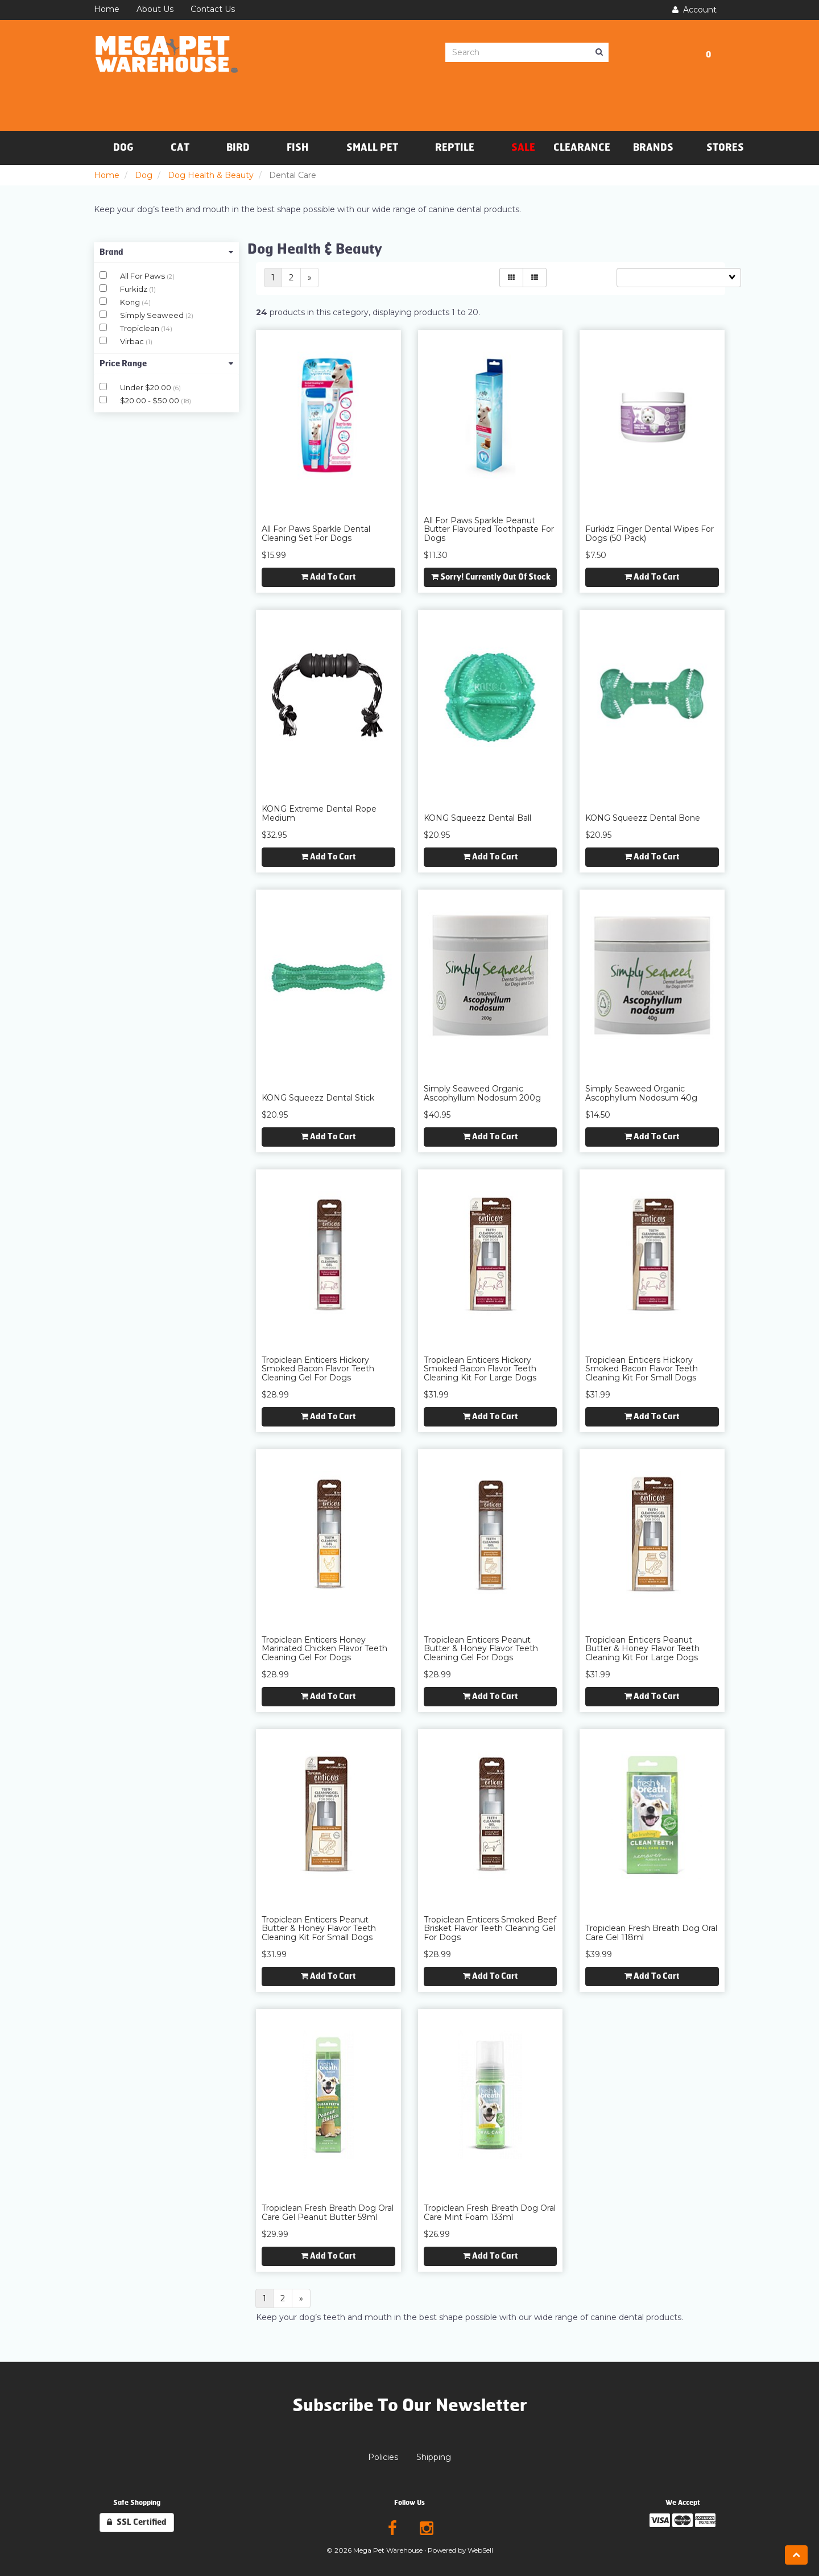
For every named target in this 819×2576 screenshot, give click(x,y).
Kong (131, 302)
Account (694, 10)
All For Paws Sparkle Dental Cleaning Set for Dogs (316, 533)
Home (106, 175)
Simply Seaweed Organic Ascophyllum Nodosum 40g (641, 1093)
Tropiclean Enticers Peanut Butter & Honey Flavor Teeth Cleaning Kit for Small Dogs (319, 1928)
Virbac (133, 341)
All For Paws (143, 275)
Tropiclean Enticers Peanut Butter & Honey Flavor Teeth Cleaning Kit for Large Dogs (642, 1649)
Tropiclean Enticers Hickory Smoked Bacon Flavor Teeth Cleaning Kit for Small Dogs (641, 1369)
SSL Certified (137, 2522)
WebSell (480, 2550)
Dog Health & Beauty (211, 175)
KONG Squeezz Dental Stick (318, 1098)
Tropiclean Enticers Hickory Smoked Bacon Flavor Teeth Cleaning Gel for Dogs (318, 1369)
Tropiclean (140, 328)
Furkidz (134, 288)
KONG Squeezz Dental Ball (477, 818)
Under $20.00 (146, 387)
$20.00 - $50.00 (150, 400)
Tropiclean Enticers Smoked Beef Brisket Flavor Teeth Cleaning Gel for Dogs (490, 1928)
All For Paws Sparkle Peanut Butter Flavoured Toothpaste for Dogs (489, 529)
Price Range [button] (166, 364)
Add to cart (328, 577)
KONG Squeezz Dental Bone (642, 818)
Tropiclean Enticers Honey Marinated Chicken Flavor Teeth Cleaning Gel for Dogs (324, 1649)
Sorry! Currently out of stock (491, 577)
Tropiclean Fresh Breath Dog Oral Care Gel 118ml (651, 1932)
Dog (143, 175)
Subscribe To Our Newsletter (409, 2405)
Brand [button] (166, 252)
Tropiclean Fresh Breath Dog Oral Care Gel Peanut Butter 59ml (328, 2212)
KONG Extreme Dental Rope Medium (319, 813)
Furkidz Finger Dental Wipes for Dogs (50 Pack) (649, 533)
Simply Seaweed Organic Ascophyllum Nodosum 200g (482, 1093)
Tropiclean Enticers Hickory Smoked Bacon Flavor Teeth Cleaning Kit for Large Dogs (480, 1369)
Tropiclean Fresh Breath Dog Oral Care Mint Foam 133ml (490, 2212)
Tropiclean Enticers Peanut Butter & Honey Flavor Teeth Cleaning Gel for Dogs (481, 1649)
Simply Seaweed (152, 315)
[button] (708, 53)
